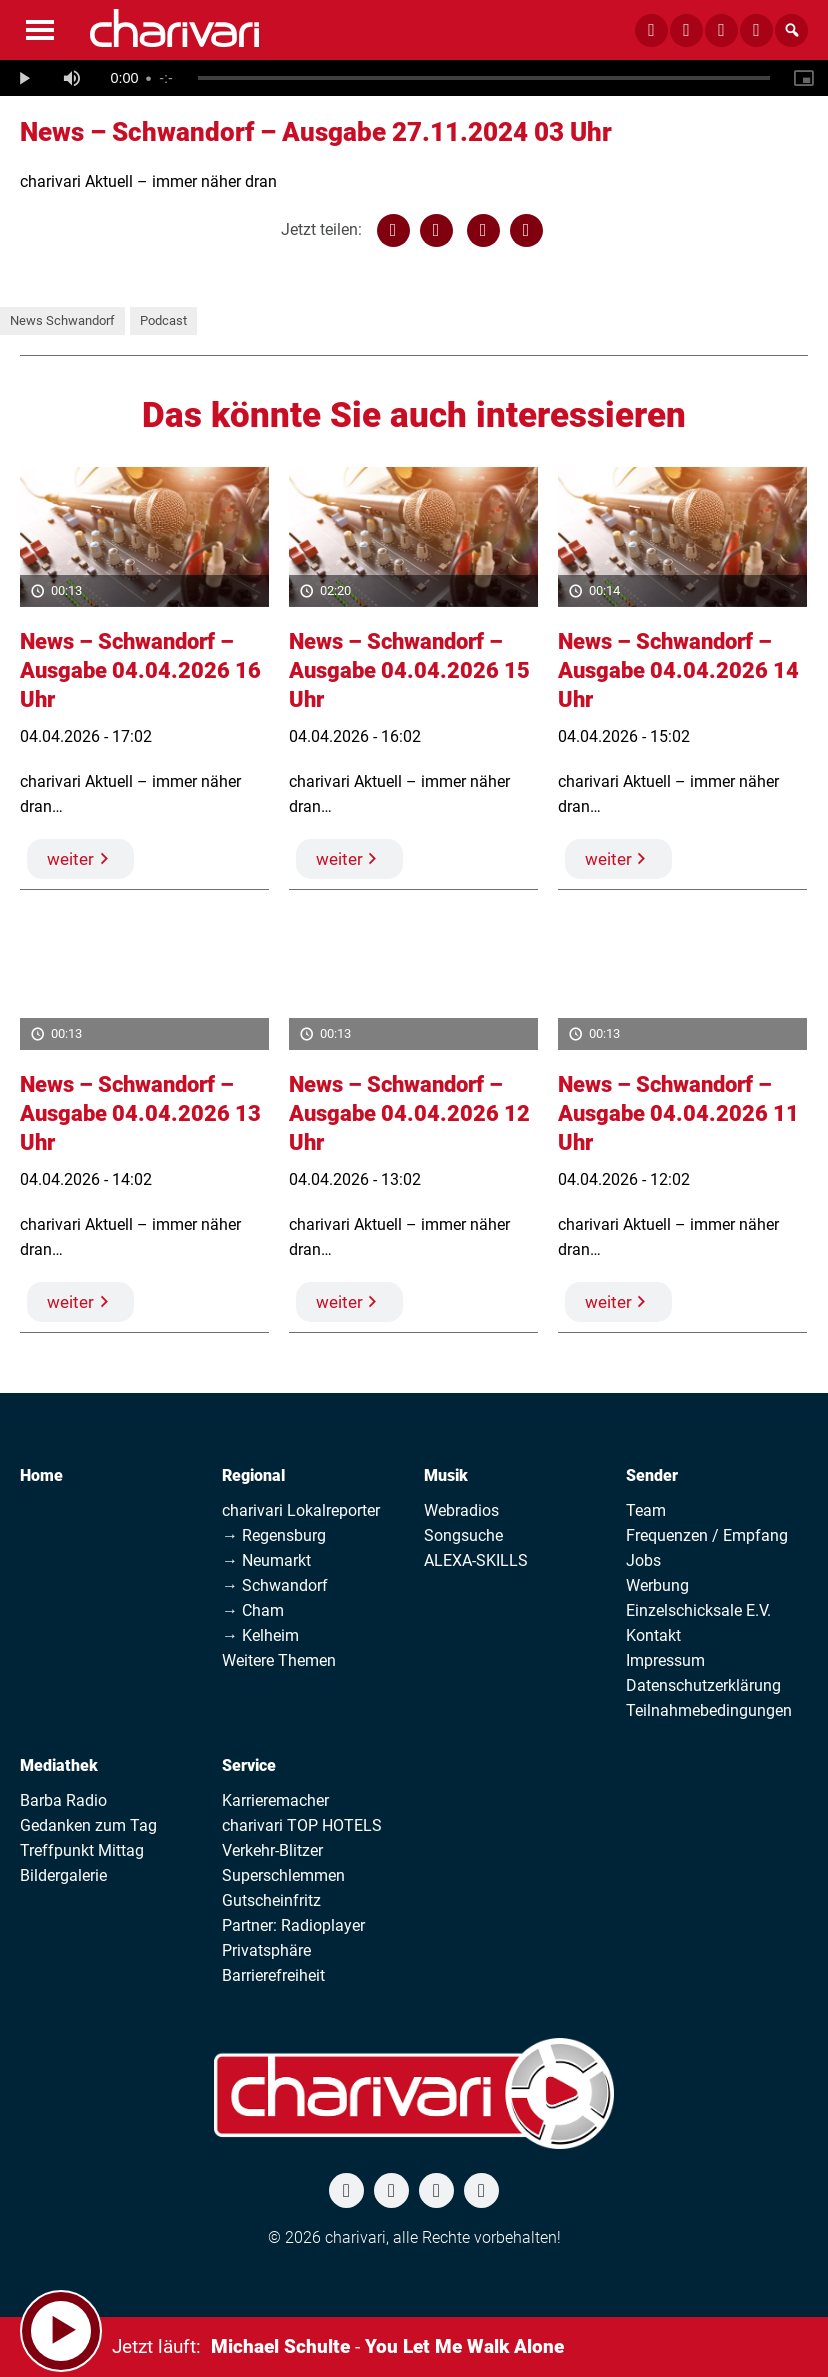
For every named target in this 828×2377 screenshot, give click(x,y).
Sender (652, 1475)
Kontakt (653, 1635)
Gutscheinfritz (271, 1900)
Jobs (643, 1560)
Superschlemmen (283, 1875)
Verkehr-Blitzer (272, 1850)
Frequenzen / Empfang (707, 1535)
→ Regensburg (274, 1535)
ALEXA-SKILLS (476, 1560)
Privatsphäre (266, 1950)
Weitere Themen (279, 1660)
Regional (253, 1475)
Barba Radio (63, 1800)
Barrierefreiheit (273, 1975)
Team (646, 1510)
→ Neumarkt (266, 1560)
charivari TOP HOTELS (302, 1825)
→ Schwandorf (275, 1585)
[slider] (484, 78)
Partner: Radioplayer (293, 1925)
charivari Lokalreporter (301, 1510)
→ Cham (253, 1610)
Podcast (163, 320)
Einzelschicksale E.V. (698, 1610)
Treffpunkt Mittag (82, 1850)
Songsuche (463, 1535)
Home (41, 1475)
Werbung (657, 1585)
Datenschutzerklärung (703, 1685)
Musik (446, 1475)
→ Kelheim (260, 1635)
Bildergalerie (63, 1875)
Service (249, 1765)
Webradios (461, 1510)
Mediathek (59, 1765)
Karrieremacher (275, 1800)
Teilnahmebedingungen (709, 1710)
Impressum (665, 1660)
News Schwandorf (62, 320)
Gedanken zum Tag (88, 1825)
